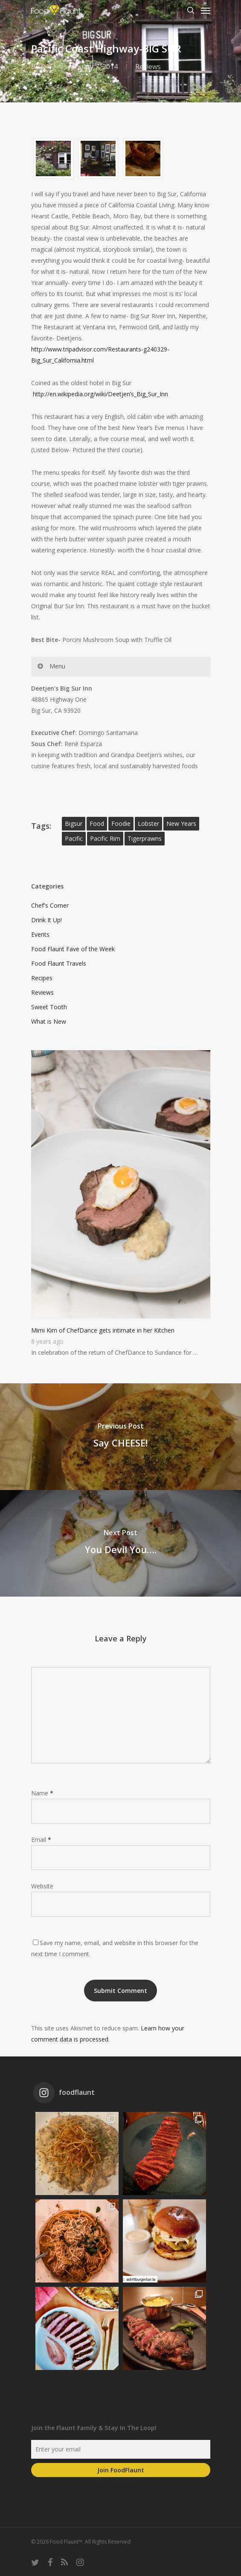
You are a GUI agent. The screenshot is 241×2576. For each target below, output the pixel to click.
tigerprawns (145, 838)
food (97, 823)
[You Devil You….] (120, 1543)
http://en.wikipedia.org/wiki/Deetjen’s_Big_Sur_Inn (100, 394)
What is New (48, 1021)
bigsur (73, 823)
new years (181, 823)
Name (42, 1793)
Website (42, 1886)
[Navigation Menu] (205, 10)
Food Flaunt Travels (58, 963)
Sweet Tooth (49, 1007)
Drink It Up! (46, 920)
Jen (46, 66)
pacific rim (105, 838)
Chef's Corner (50, 905)
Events (40, 934)
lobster (148, 823)
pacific (74, 838)
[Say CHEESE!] (120, 1436)
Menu (51, 666)
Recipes (41, 978)
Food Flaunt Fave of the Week (73, 949)
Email (41, 1839)
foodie (121, 823)
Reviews (148, 66)
